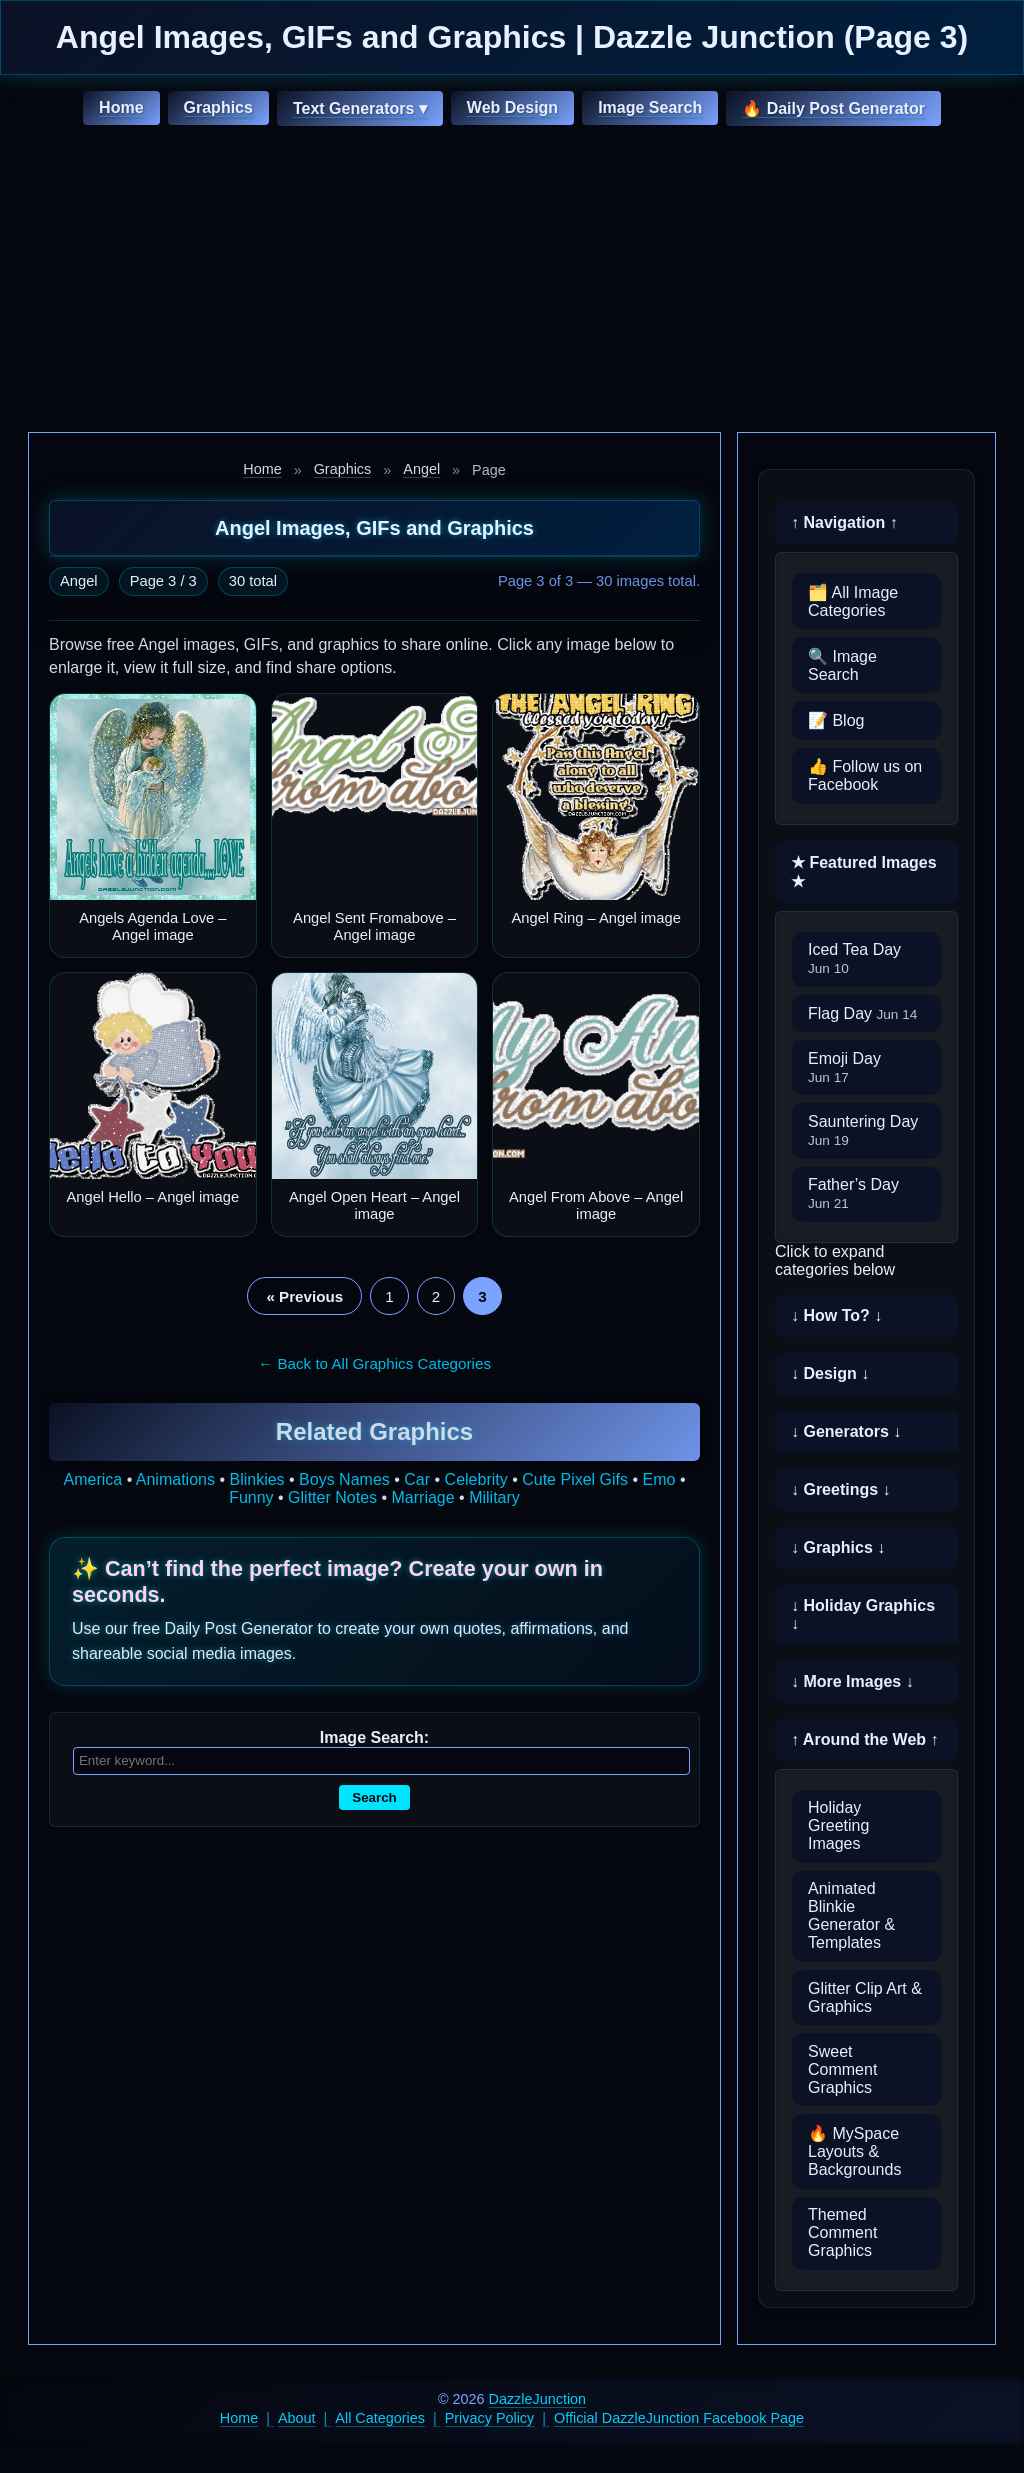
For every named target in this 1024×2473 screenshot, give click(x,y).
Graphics (218, 107)
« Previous (304, 1296)
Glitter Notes (332, 1497)
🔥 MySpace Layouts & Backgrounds (854, 2151)
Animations (175, 1479)
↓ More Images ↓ (852, 1681)
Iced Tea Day (854, 958)
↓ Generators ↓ (846, 1431)
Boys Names (344, 1479)
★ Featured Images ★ (864, 872)
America (93, 1479)
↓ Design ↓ (830, 1373)
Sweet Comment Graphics (842, 2069)
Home (121, 107)
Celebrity (476, 1479)
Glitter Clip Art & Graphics (865, 1997)
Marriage (423, 1497)
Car (417, 1479)
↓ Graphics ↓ (838, 1547)
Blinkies (256, 1479)
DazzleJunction (538, 2399)
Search (374, 1797)
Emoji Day (844, 1067)
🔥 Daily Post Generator (833, 108)
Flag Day (862, 1013)
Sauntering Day (863, 1130)
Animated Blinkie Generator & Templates (851, 1915)
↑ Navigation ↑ (844, 522)
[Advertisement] (512, 282)
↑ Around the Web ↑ (865, 1739)
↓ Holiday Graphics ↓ (863, 1614)
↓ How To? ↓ (836, 1315)
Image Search (650, 107)
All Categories (380, 2418)
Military (494, 1497)
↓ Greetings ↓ (841, 1489)
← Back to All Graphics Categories (374, 1363)
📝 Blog (836, 720)
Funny (251, 1497)
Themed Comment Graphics (842, 2232)
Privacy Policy (490, 2418)
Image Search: (374, 1737)
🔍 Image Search (842, 665)
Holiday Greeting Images (838, 1825)
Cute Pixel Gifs (575, 1479)
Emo (659, 1479)
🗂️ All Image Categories (853, 601)
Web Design (512, 107)
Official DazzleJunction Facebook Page (679, 2418)
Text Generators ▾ (360, 108)
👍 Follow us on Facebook (865, 775)
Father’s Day (853, 1193)
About (297, 2418)
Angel (421, 469)
